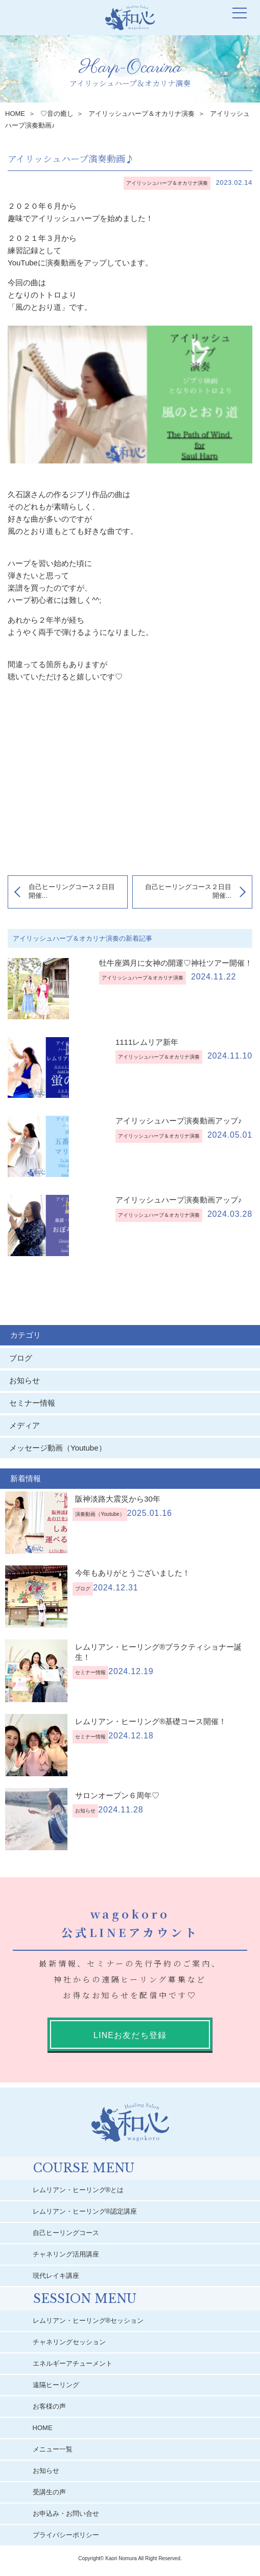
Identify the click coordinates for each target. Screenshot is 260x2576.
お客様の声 (49, 2406)
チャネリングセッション (69, 2342)
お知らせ (24, 1380)
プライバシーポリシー (66, 2535)
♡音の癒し (57, 113)
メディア (24, 1425)
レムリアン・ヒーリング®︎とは (79, 2190)
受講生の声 (49, 2492)
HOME (15, 113)
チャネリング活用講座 (66, 2254)
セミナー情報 (32, 1403)
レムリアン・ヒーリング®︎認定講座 (85, 2211)
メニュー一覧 (53, 2449)
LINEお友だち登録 (130, 2035)
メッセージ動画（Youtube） (61, 1447)
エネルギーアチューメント (73, 2363)
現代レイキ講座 (56, 2275)
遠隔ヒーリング (56, 2385)
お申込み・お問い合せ (66, 2513)
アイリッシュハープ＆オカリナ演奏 (141, 113)
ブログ (20, 1358)
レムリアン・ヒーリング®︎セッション (89, 2320)
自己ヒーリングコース (66, 2233)
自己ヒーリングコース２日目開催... (72, 891)
